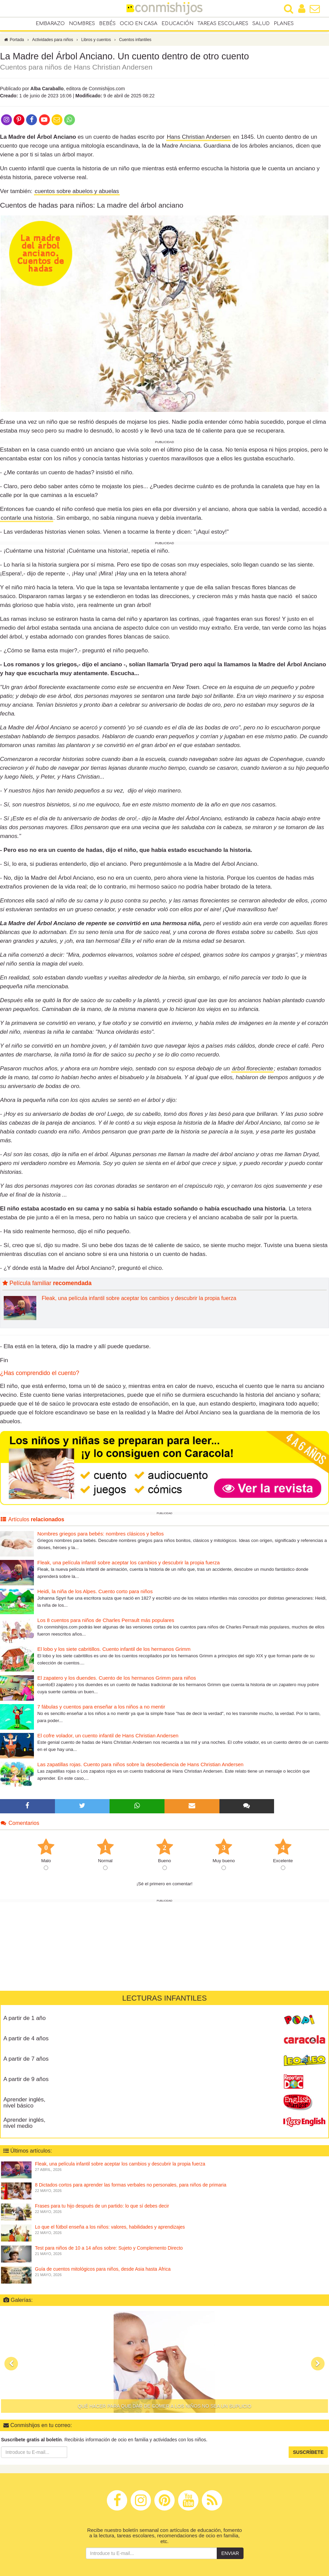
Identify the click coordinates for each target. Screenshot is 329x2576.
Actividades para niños (52, 45)
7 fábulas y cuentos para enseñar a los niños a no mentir (101, 1712)
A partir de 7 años (26, 2064)
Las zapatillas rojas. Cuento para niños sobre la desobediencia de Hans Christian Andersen (140, 1770)
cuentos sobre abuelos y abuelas (77, 196)
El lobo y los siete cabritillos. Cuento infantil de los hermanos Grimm (114, 1654)
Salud (261, 24)
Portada (13, 45)
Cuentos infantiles (135, 45)
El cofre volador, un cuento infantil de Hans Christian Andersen (107, 1741)
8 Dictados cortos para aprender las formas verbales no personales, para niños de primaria (130, 2190)
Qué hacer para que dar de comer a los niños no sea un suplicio (164, 2411)
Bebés (107, 24)
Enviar (230, 2558)
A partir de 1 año (24, 2023)
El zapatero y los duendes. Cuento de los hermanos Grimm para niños (116, 1683)
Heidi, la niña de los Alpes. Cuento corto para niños (95, 1597)
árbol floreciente (252, 1074)
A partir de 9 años (26, 2084)
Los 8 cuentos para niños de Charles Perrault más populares (105, 1625)
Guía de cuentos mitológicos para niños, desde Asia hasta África (103, 2274)
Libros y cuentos (96, 45)
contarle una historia (27, 523)
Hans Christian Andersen (199, 142)
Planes (284, 24)
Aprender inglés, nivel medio (24, 2128)
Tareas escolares (222, 24)
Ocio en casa (138, 24)
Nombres (82, 24)
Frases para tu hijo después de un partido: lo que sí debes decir (102, 2211)
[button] (11, 2369)
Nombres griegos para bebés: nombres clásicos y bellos (100, 1539)
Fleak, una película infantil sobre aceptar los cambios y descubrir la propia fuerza (139, 1303)
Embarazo (50, 24)
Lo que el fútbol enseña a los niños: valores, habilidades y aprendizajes (110, 2232)
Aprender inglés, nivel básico (24, 2107)
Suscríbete (308, 2457)
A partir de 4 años (26, 2043)
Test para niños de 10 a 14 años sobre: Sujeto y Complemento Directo (109, 2253)
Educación (177, 24)
